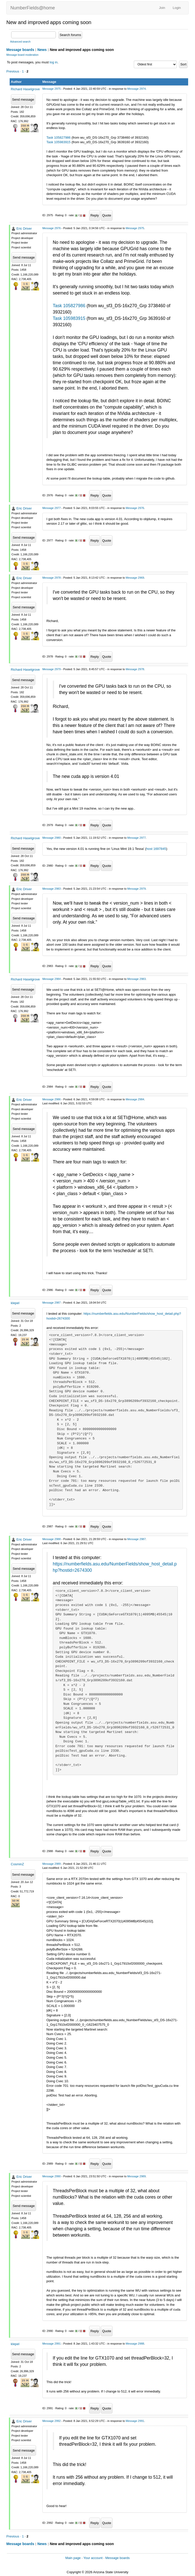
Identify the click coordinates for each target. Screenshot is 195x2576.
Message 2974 (136, 88)
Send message (23, 99)
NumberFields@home (32, 7)
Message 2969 (135, 577)
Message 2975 (51, 88)
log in (53, 62)
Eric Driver (24, 228)
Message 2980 (51, 837)
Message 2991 (51, 2343)
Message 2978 (51, 577)
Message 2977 (51, 507)
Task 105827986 (58, 137)
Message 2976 (51, 228)
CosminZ (17, 1864)
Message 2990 (51, 2176)
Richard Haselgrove (25, 89)
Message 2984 (51, 978)
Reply (94, 215)
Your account (92, 2558)
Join (162, 8)
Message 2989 (51, 1863)
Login (177, 8)
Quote (106, 215)
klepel (15, 1303)
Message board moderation (22, 54)
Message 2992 (51, 2420)
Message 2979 (51, 669)
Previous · (14, 71)
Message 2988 (51, 1539)
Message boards (20, 50)
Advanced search (20, 41)
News (42, 50)
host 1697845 (156, 849)
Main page (73, 2558)
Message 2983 (51, 888)
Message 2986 (51, 1099)
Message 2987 (51, 1302)
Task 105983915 (58, 142)
